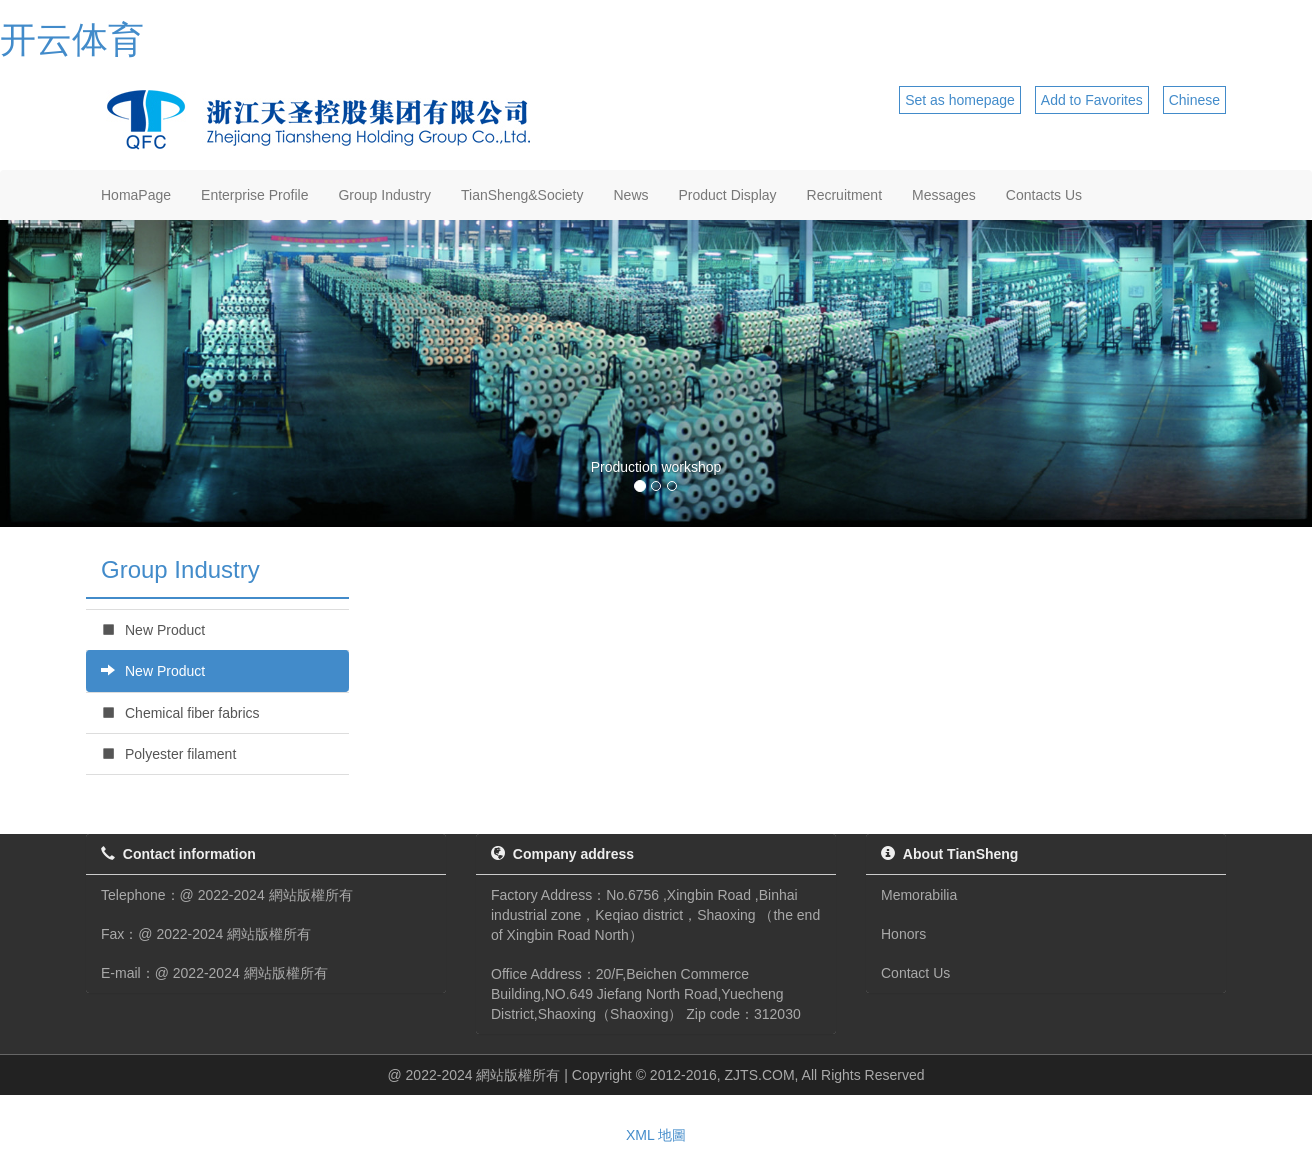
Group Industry (384, 195)
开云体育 (72, 39)
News (631, 195)
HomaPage (136, 195)
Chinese (1194, 100)
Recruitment (844, 195)
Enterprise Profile (254, 195)
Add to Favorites (1092, 100)
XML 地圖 (656, 1135)
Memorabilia (919, 895)
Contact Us (915, 973)
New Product (153, 630)
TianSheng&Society (522, 195)
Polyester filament (168, 754)
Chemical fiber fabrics (180, 713)
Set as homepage (960, 100)
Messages (944, 195)
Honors (903, 934)
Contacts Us (1044, 195)
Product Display (728, 195)
